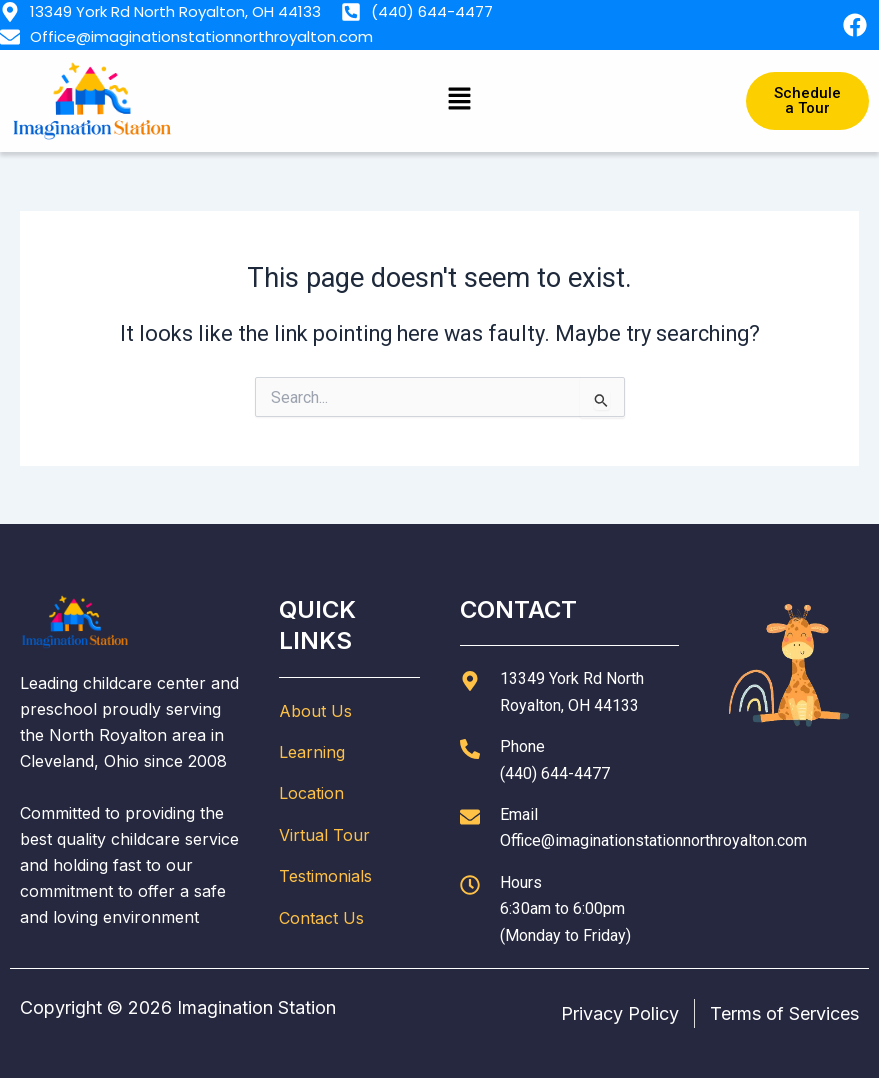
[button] (460, 101)
